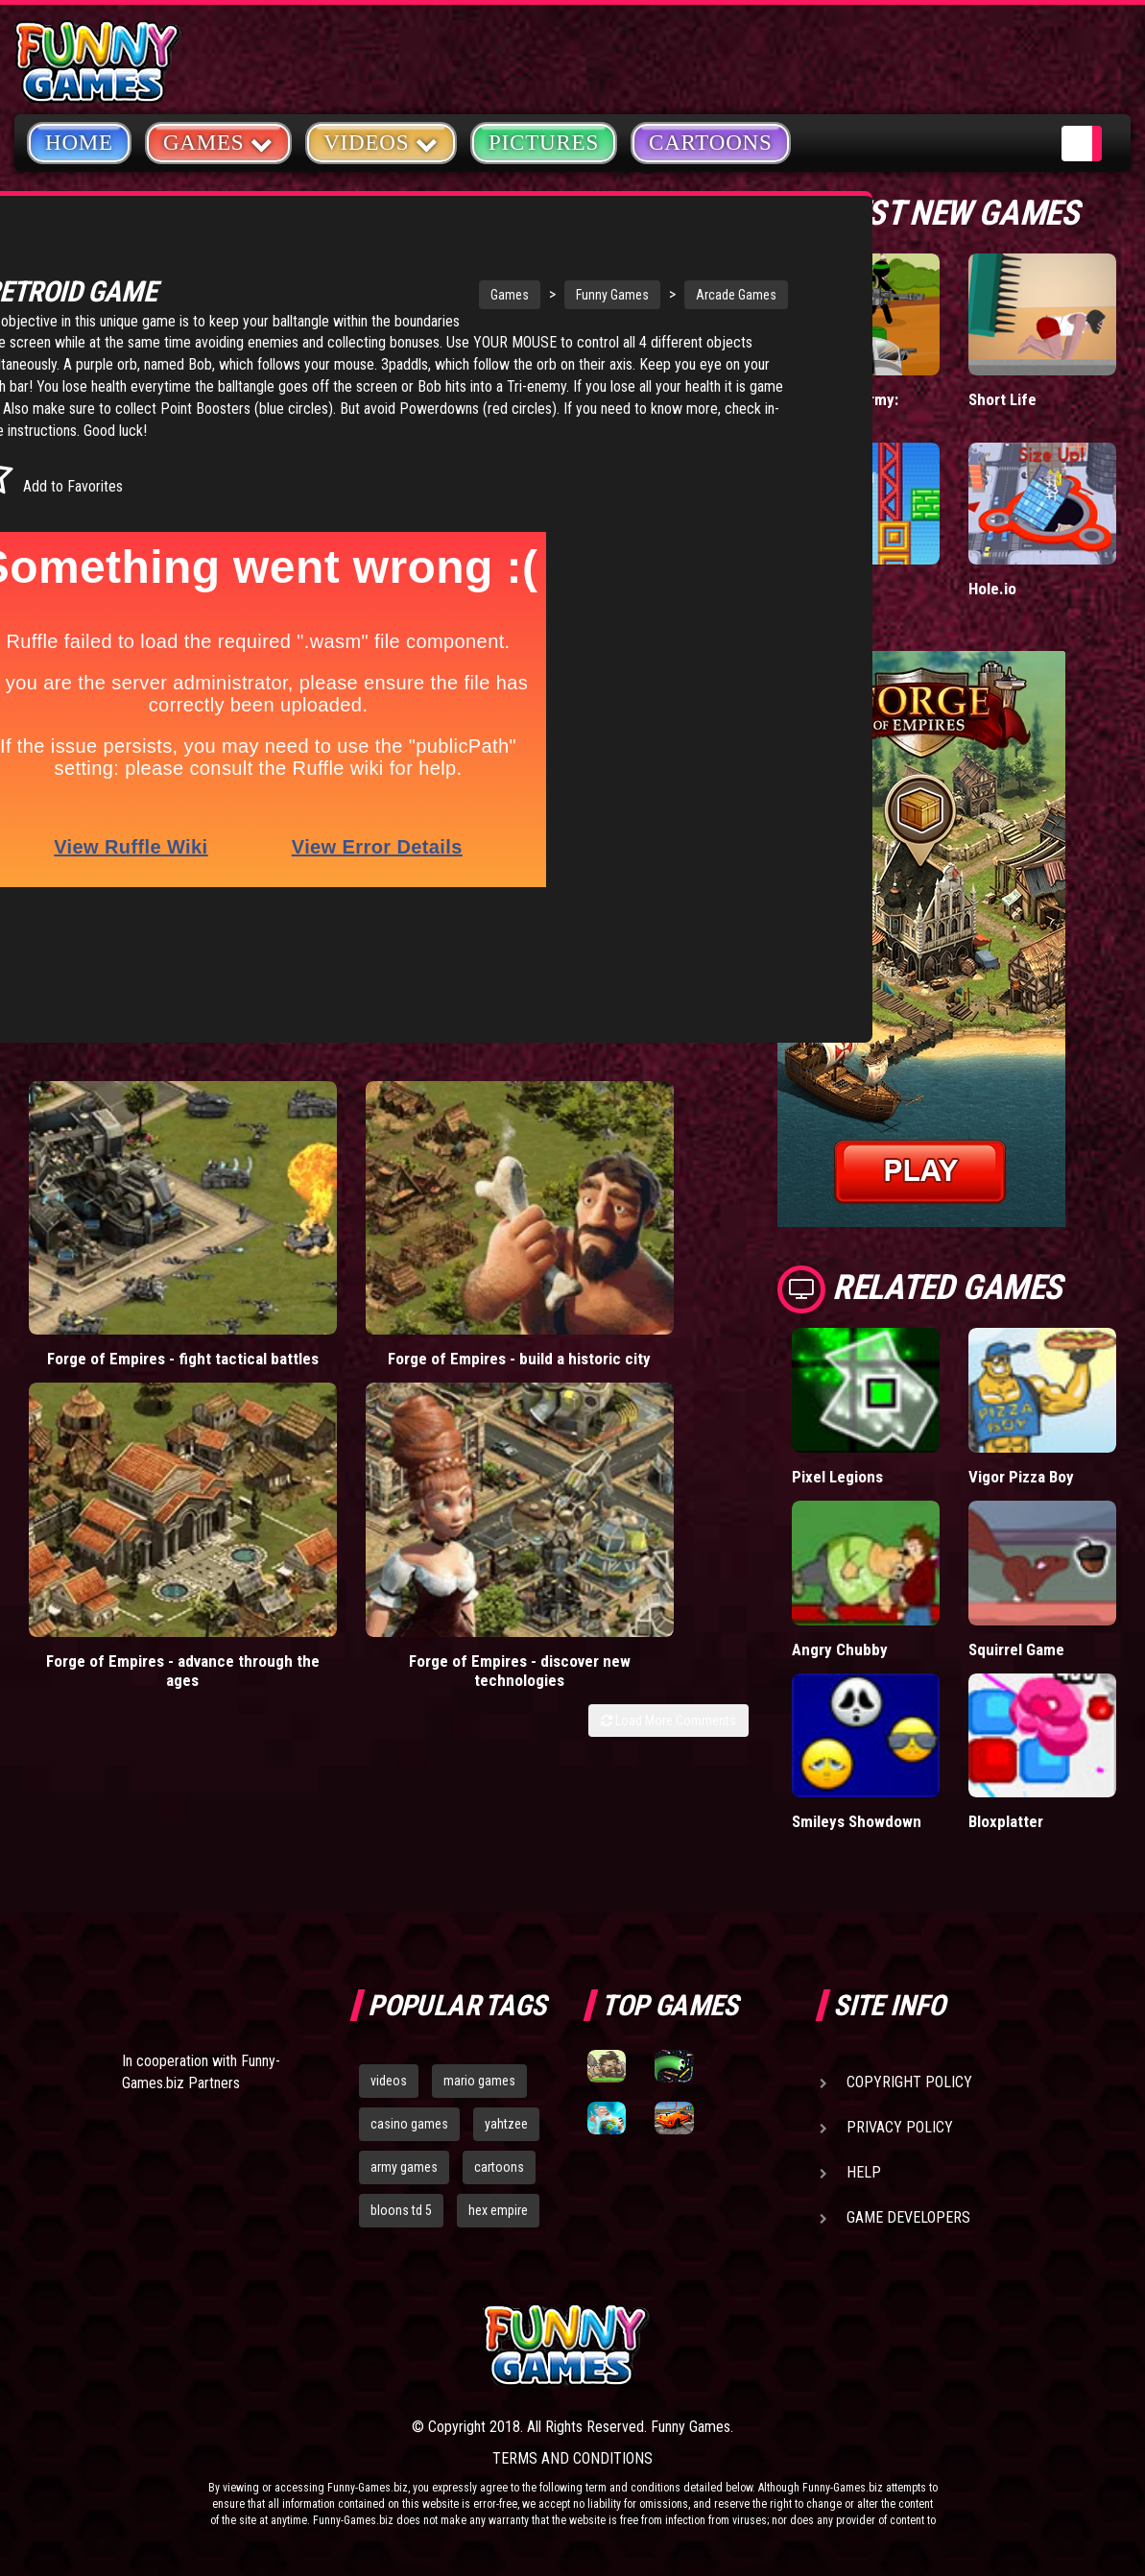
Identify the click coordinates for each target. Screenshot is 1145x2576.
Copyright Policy (909, 2082)
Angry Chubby (840, 1649)
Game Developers (908, 2217)
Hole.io (992, 588)
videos (388, 2080)
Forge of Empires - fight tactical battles (106, 1178)
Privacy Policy (900, 2127)
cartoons (499, 2167)
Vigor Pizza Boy (1021, 1476)
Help (864, 2172)
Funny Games (489, 294)
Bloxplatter (1005, 1821)
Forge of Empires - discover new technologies (657, 1187)
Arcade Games (613, 294)
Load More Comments (668, 1247)
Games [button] (218, 142)
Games (387, 294)
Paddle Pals (831, 588)
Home (79, 143)
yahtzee (506, 2123)
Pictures (544, 143)
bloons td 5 (401, 2210)
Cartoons (711, 143)
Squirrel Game (1016, 1649)
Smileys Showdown (856, 1821)
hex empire (498, 2210)
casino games (409, 2123)
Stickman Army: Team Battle (845, 409)
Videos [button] (381, 142)
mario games (479, 2080)
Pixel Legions (837, 1476)
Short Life (1002, 399)
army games (404, 2167)
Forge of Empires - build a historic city (289, 1178)
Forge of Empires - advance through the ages (473, 1187)
